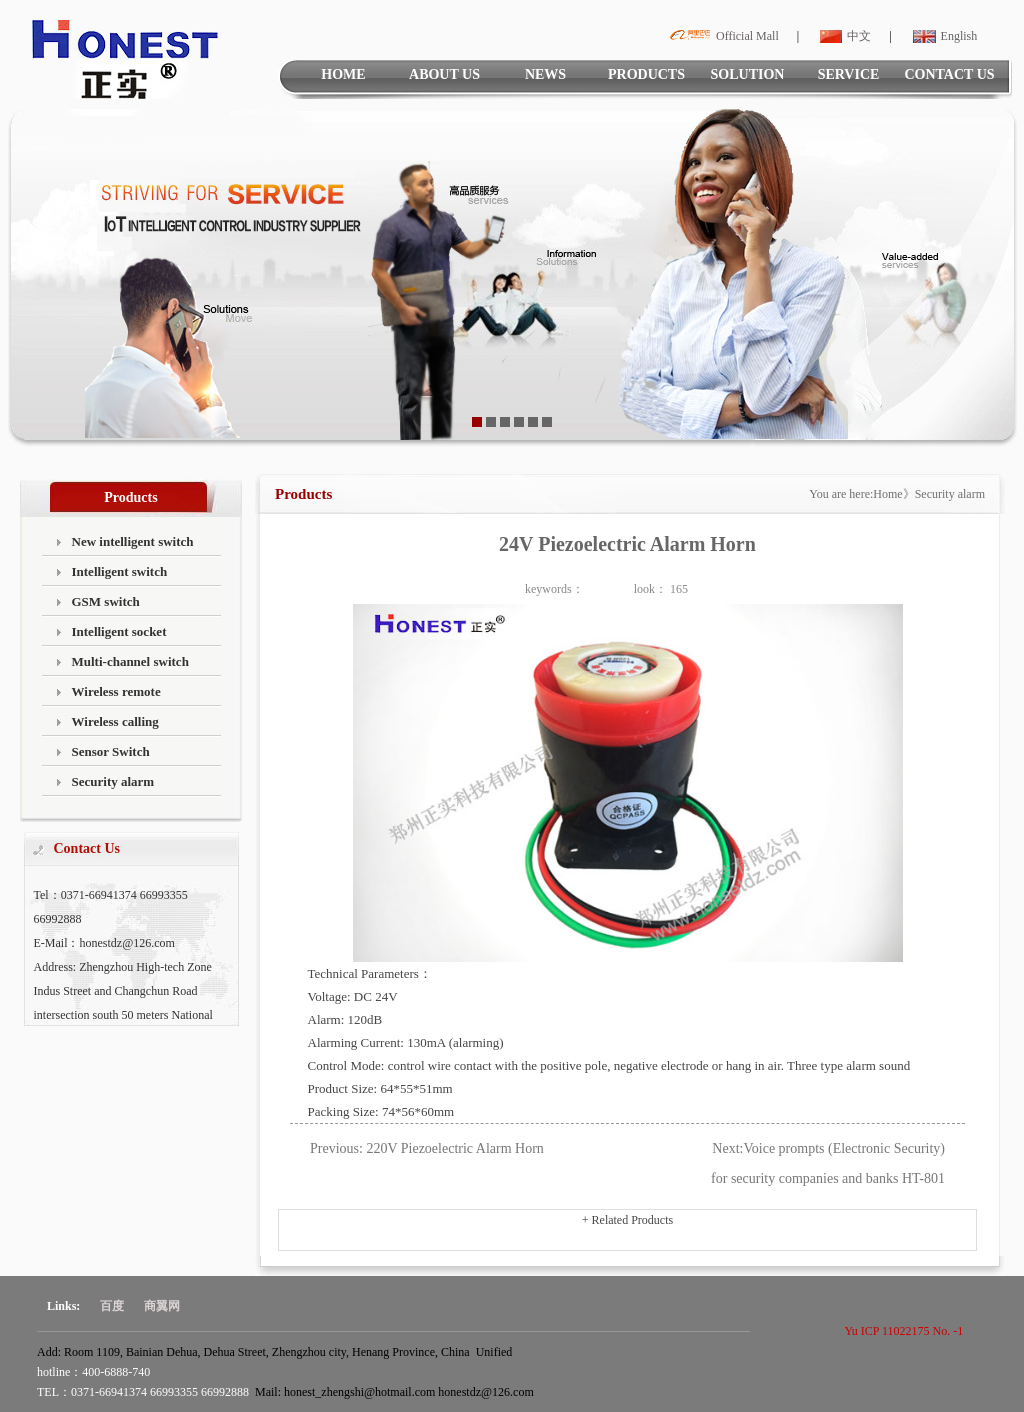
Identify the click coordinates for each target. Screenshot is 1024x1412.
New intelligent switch (133, 541)
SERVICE (849, 74)
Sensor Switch (111, 751)
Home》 (893, 494)
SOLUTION (748, 74)
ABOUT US (444, 74)
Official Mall (721, 36)
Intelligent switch (120, 571)
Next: (727, 1148)
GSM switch (106, 601)
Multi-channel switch (130, 661)
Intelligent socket (119, 631)
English (943, 36)
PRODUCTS (646, 74)
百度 (112, 1306)
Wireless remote (116, 691)
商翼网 (162, 1306)
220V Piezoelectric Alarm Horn (454, 1148)
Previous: (336, 1148)
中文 (843, 36)
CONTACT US (949, 74)
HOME (343, 74)
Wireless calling (115, 721)
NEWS (545, 74)
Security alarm (113, 781)
